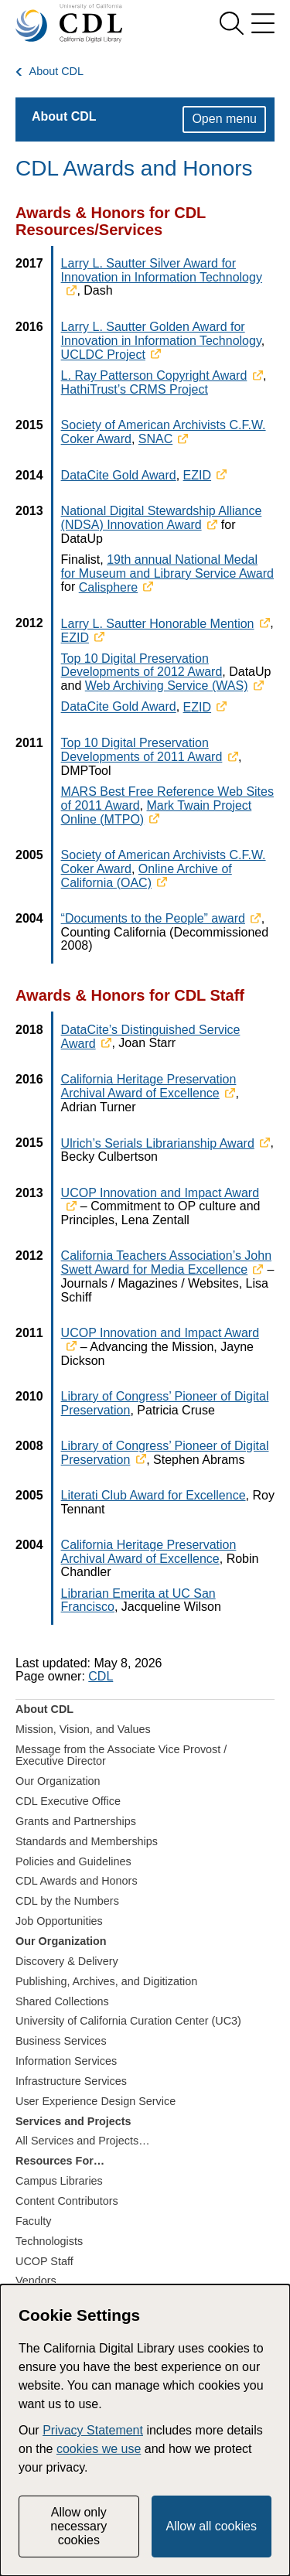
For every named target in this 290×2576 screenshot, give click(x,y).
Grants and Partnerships (75, 1821)
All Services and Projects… (82, 2140)
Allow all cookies (211, 2526)
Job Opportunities (59, 1921)
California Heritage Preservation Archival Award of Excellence (149, 1086)
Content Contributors (66, 2201)
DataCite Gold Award (118, 475)
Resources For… (59, 2161)
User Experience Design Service (95, 2101)
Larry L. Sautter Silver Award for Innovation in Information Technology (161, 270)
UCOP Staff (44, 2261)
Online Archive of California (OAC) (146, 875)
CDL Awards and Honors (76, 1881)
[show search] (231, 23)
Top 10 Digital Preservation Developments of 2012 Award (142, 665)
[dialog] (145, 2430)
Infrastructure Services (71, 2081)
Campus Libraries (59, 2181)
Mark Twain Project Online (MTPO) (156, 812)
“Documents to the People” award (153, 918)
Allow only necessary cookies (78, 2526)
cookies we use (98, 2448)
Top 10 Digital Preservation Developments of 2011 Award (142, 749)
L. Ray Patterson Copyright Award (154, 375)
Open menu (224, 118)
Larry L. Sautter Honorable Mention (157, 623)
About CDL (56, 71)
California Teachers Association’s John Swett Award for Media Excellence (166, 1262)
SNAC (155, 438)
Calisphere (108, 587)
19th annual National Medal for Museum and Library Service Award (167, 566)
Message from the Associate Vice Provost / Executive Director (121, 1755)
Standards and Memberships (86, 1841)
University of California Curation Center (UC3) (128, 2021)
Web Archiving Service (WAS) (166, 685)
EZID (197, 475)
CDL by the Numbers (67, 1901)
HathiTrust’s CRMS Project (134, 389)
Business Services (61, 2041)
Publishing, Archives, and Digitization (106, 1981)
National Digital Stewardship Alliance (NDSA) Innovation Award (161, 517)
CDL (100, 1676)
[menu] (263, 23)
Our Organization (58, 1781)
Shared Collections (62, 2001)
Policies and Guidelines (73, 1861)
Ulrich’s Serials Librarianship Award (157, 1143)
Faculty (33, 2221)
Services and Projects (73, 2121)
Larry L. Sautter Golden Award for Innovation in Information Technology (161, 333)
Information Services (66, 2061)
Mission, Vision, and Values (83, 1729)
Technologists (49, 2241)
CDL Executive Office (68, 1801)
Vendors (35, 2280)
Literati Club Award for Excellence (153, 1495)
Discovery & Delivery (66, 1961)
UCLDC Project (103, 354)
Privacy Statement (93, 2430)
